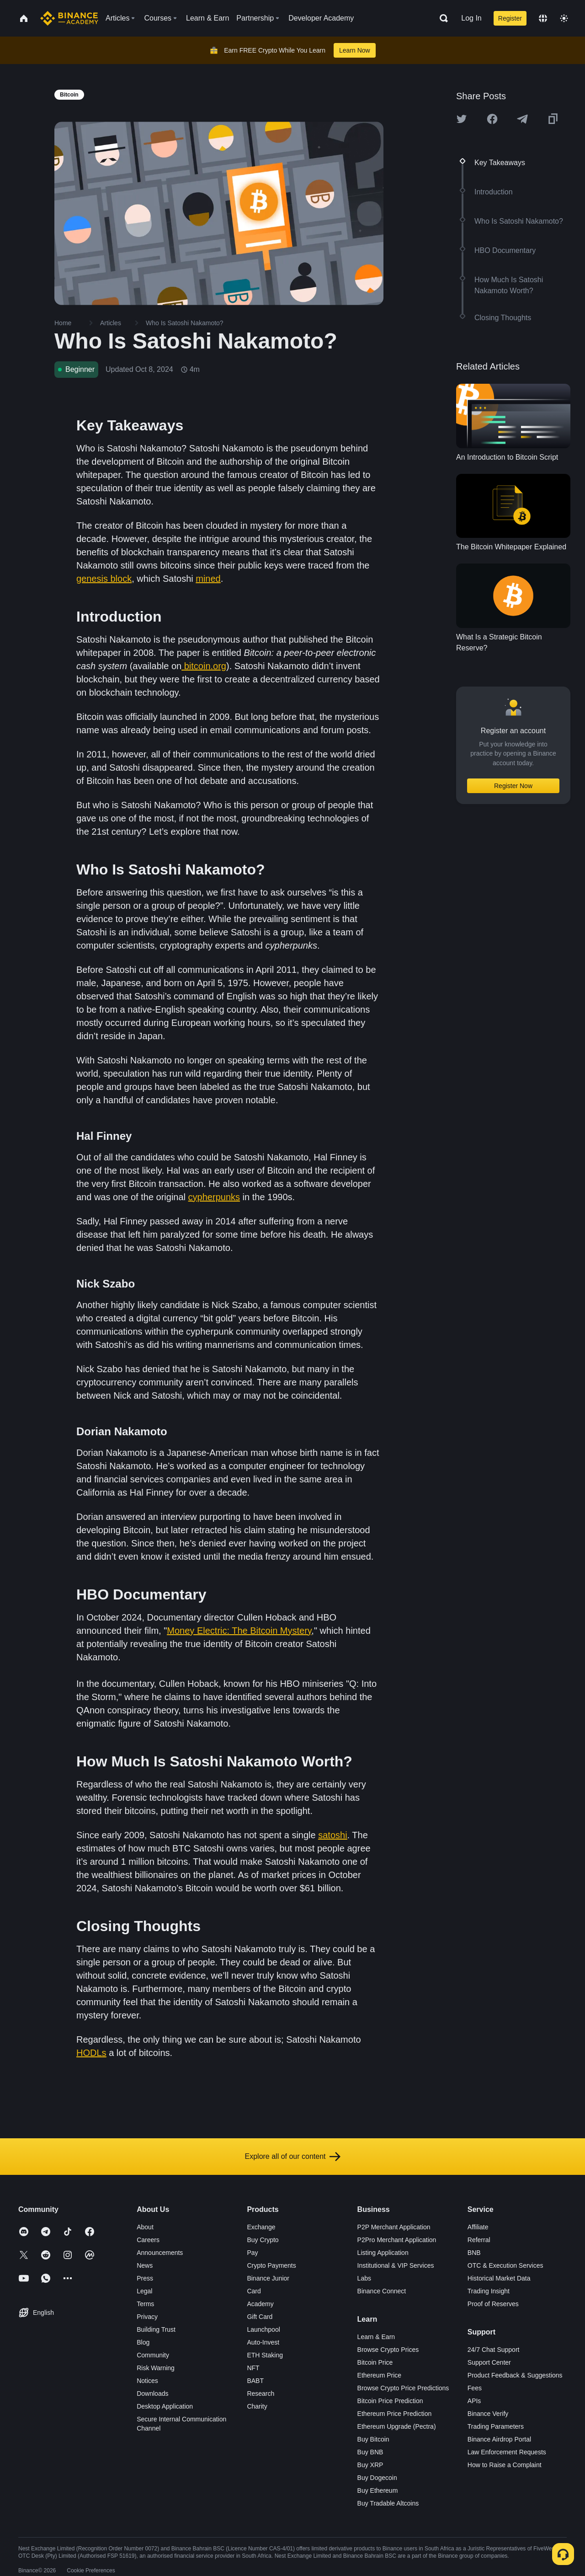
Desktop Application (165, 2406)
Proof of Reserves (493, 2304)
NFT (253, 2368)
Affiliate (478, 2227)
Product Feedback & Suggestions (515, 2375)
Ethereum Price (379, 2375)
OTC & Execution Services (505, 2265)
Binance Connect (381, 2291)
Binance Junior (268, 2278)
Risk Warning (156, 2368)
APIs (474, 2400)
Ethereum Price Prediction (394, 2413)
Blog (143, 2342)
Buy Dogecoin (377, 2477)
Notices (147, 2380)
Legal (144, 2291)
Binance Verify (488, 2413)
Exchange (261, 2227)
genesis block (104, 579)
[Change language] (543, 18)
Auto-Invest (263, 2342)
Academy (260, 2304)
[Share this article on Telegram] (522, 118)
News (145, 2265)
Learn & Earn (376, 2336)
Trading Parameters (496, 2426)
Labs (364, 2278)
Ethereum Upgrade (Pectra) (396, 2426)
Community (153, 2355)
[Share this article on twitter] (461, 118)
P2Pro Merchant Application (396, 2239)
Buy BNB (370, 2452)
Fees (475, 2388)
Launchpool (263, 2329)
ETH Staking (265, 2355)
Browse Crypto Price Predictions (403, 2388)
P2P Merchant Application (394, 2227)
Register (510, 18)
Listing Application (383, 2252)
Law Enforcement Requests (507, 2452)
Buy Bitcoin (373, 2439)
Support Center (489, 2362)
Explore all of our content (292, 2156)
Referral (479, 2239)
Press (145, 2278)
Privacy (147, 2316)
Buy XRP (370, 2465)
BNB (474, 2252)
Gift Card (259, 2316)
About (145, 2227)
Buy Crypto (262, 2239)
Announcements (160, 2252)
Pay (252, 2252)
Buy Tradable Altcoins (388, 2503)
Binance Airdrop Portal (499, 2439)
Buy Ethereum (377, 2490)
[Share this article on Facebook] (492, 118)
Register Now (513, 785)
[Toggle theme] (564, 18)
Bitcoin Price (375, 2362)
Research (260, 2393)
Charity (257, 2406)
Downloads (152, 2393)
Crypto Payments (271, 2265)
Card (254, 2291)
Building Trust (156, 2329)
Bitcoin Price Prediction (390, 2400)
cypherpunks (214, 1197)
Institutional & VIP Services (395, 2265)
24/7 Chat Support (494, 2349)
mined (208, 579)
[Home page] (69, 18)
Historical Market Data (499, 2278)
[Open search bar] (441, 18)
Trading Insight (489, 2291)
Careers (148, 2239)
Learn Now (354, 50)
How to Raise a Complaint (505, 2465)
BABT (255, 2380)
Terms (145, 2304)
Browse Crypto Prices (388, 2349)
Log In (471, 18)
